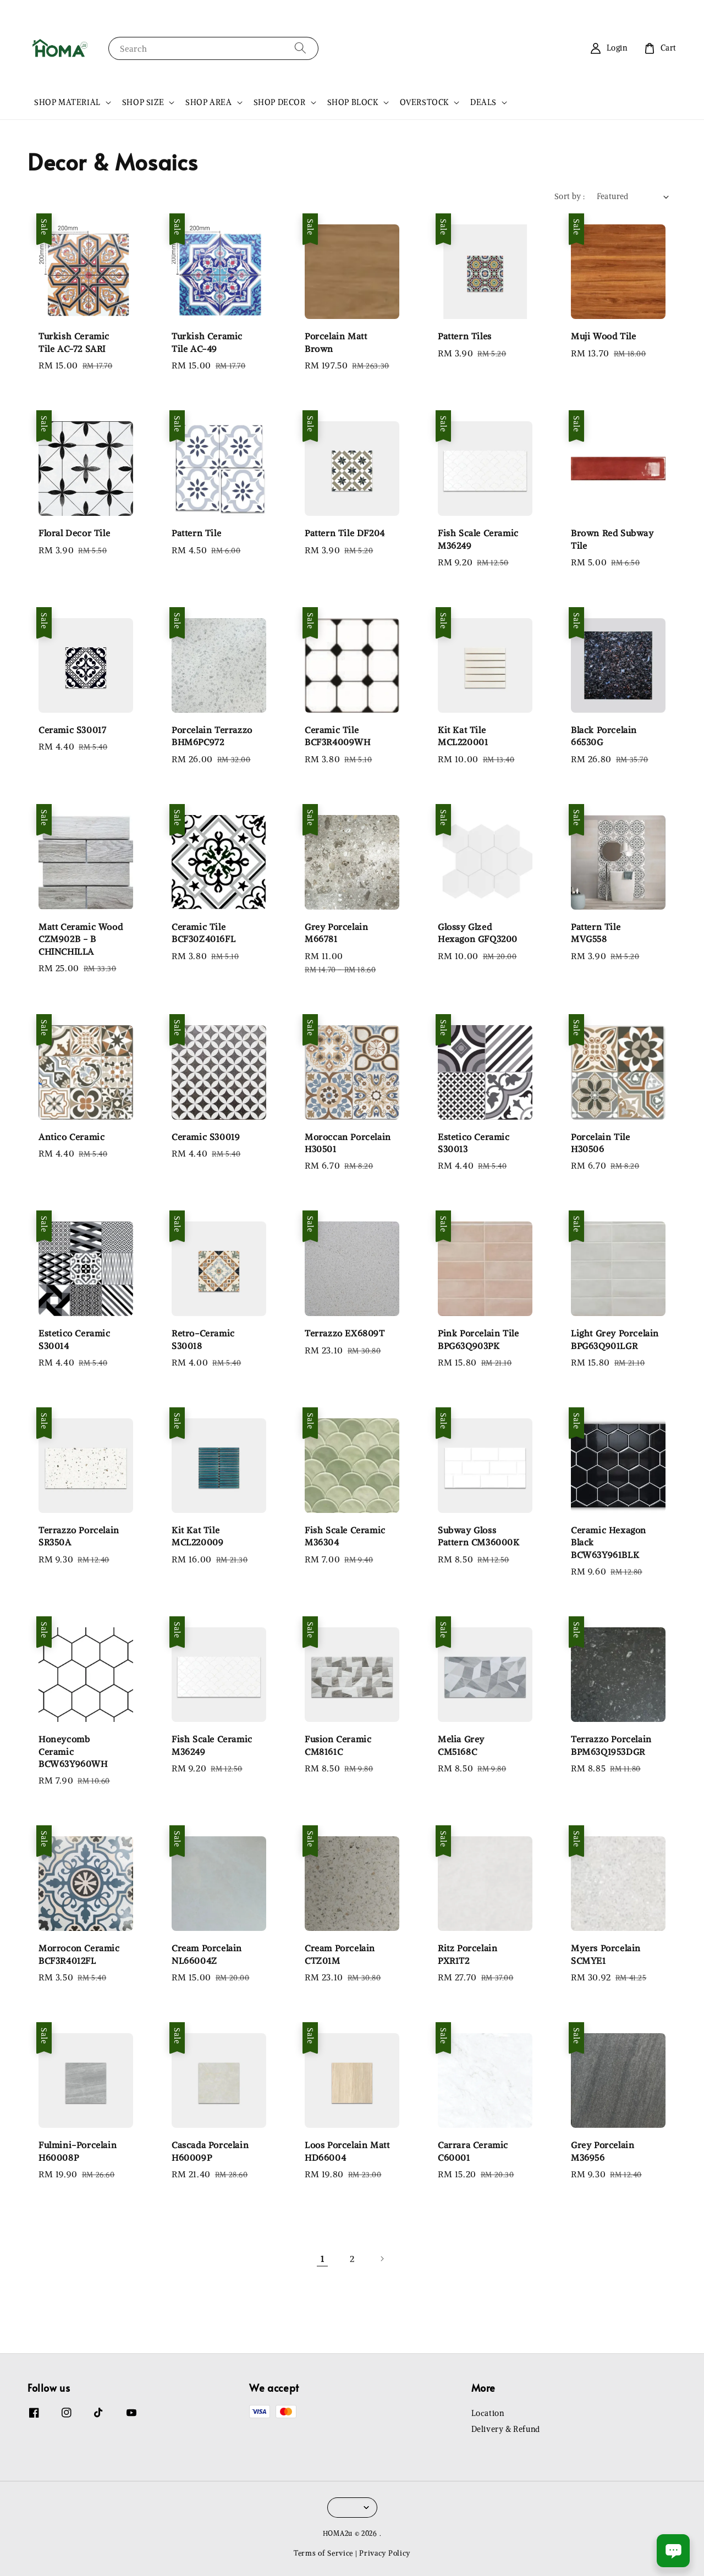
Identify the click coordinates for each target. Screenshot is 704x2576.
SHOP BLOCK (352, 102)
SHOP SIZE (143, 102)
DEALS (483, 102)
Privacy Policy (384, 2553)
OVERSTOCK (424, 102)
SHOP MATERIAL (67, 102)
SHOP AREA (208, 102)
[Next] (382, 2259)
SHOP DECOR (280, 102)
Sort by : (570, 196)
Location (487, 2413)
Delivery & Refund (505, 2429)
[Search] (300, 48)
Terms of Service (323, 2553)
